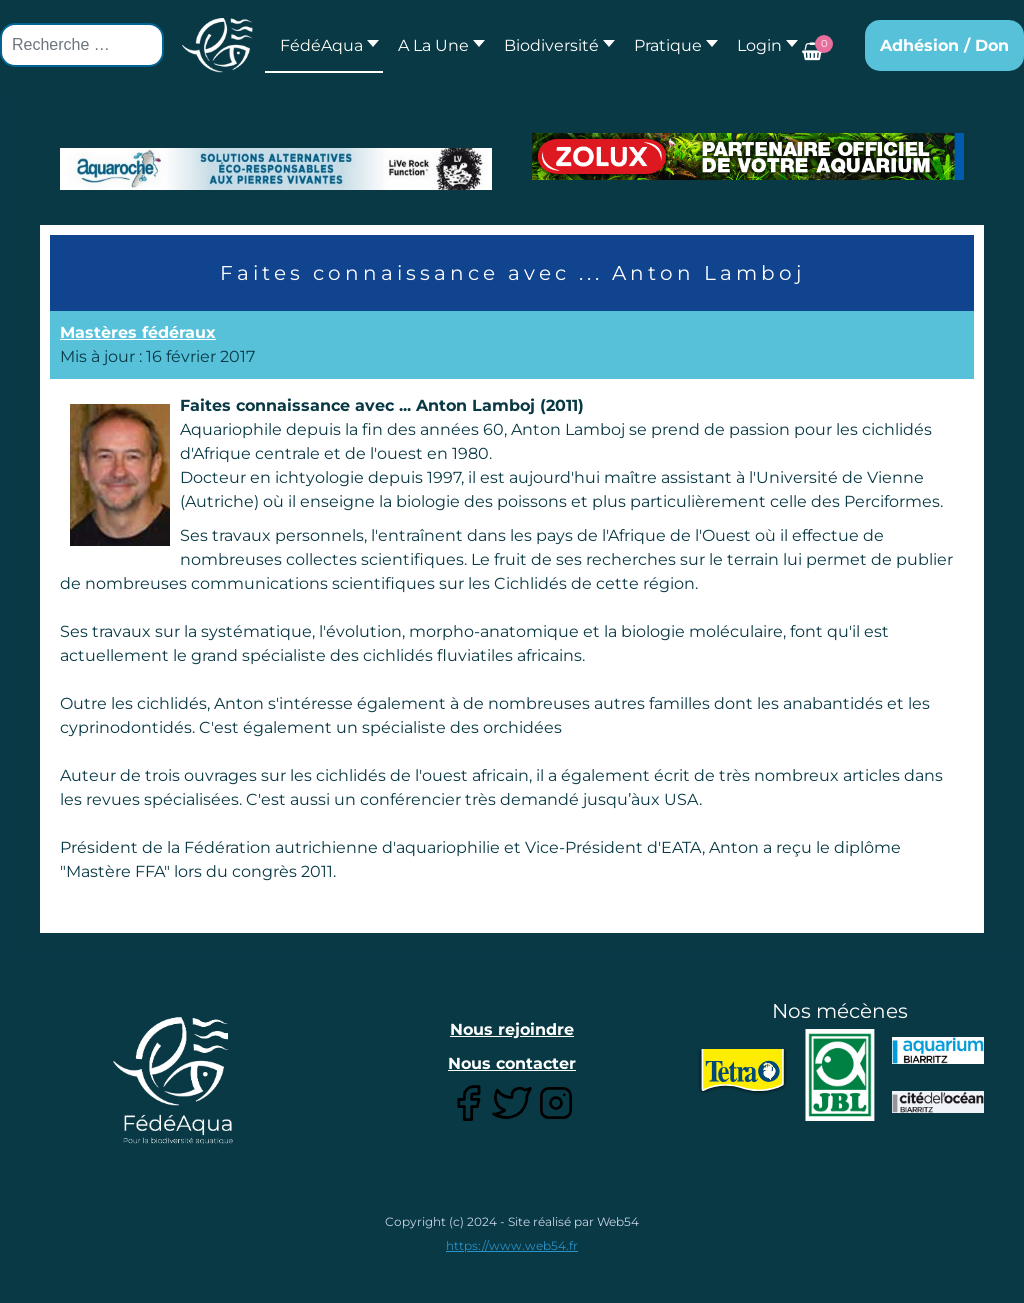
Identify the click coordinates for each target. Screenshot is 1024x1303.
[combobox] (82, 45)
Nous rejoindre (512, 1029)
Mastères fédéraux (138, 332)
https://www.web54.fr (512, 1245)
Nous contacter (512, 1063)
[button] (436, 45)
